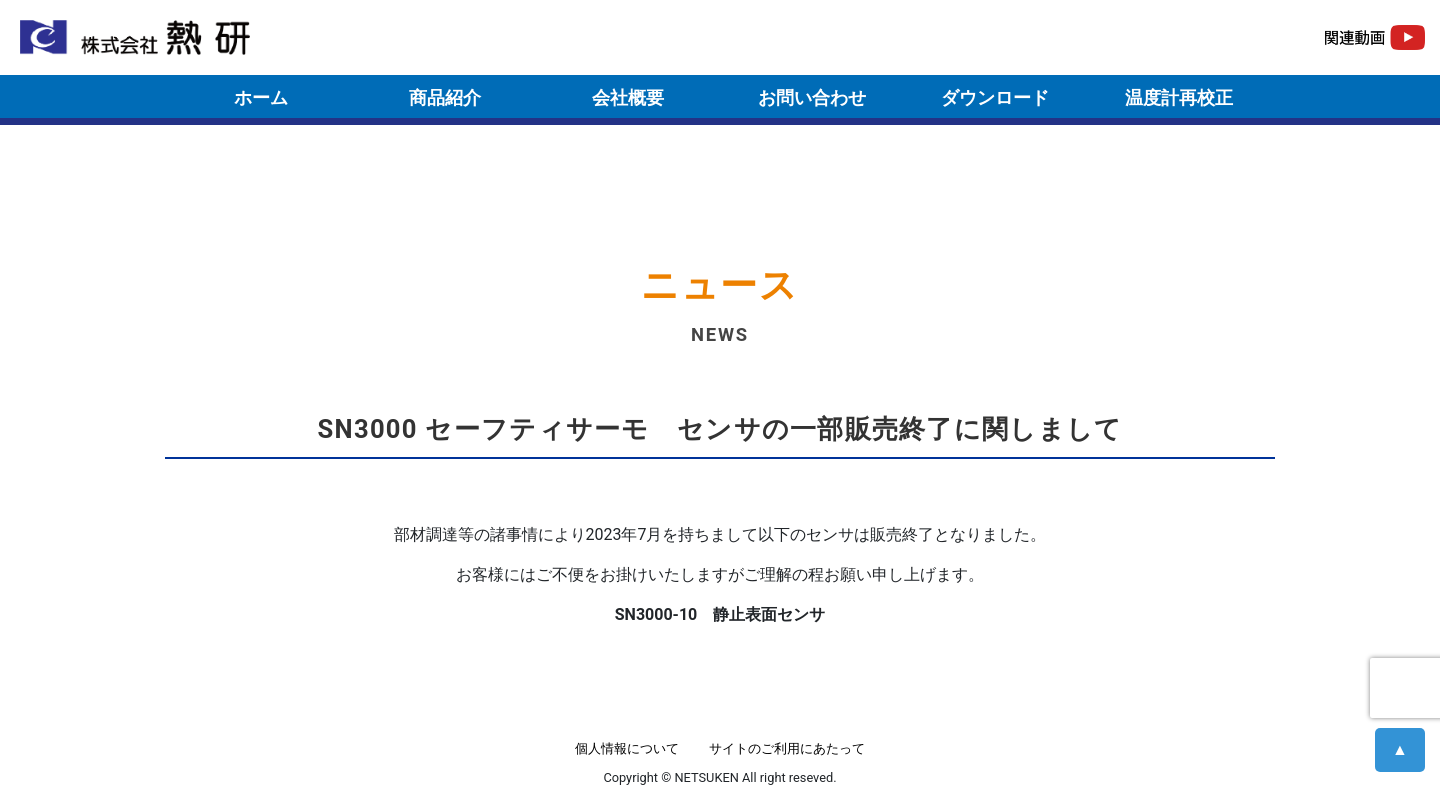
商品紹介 (445, 97)
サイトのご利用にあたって (787, 748)
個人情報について (627, 748)
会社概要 (628, 97)
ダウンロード (995, 97)
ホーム (261, 97)
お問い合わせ (812, 97)
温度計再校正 (1179, 97)
